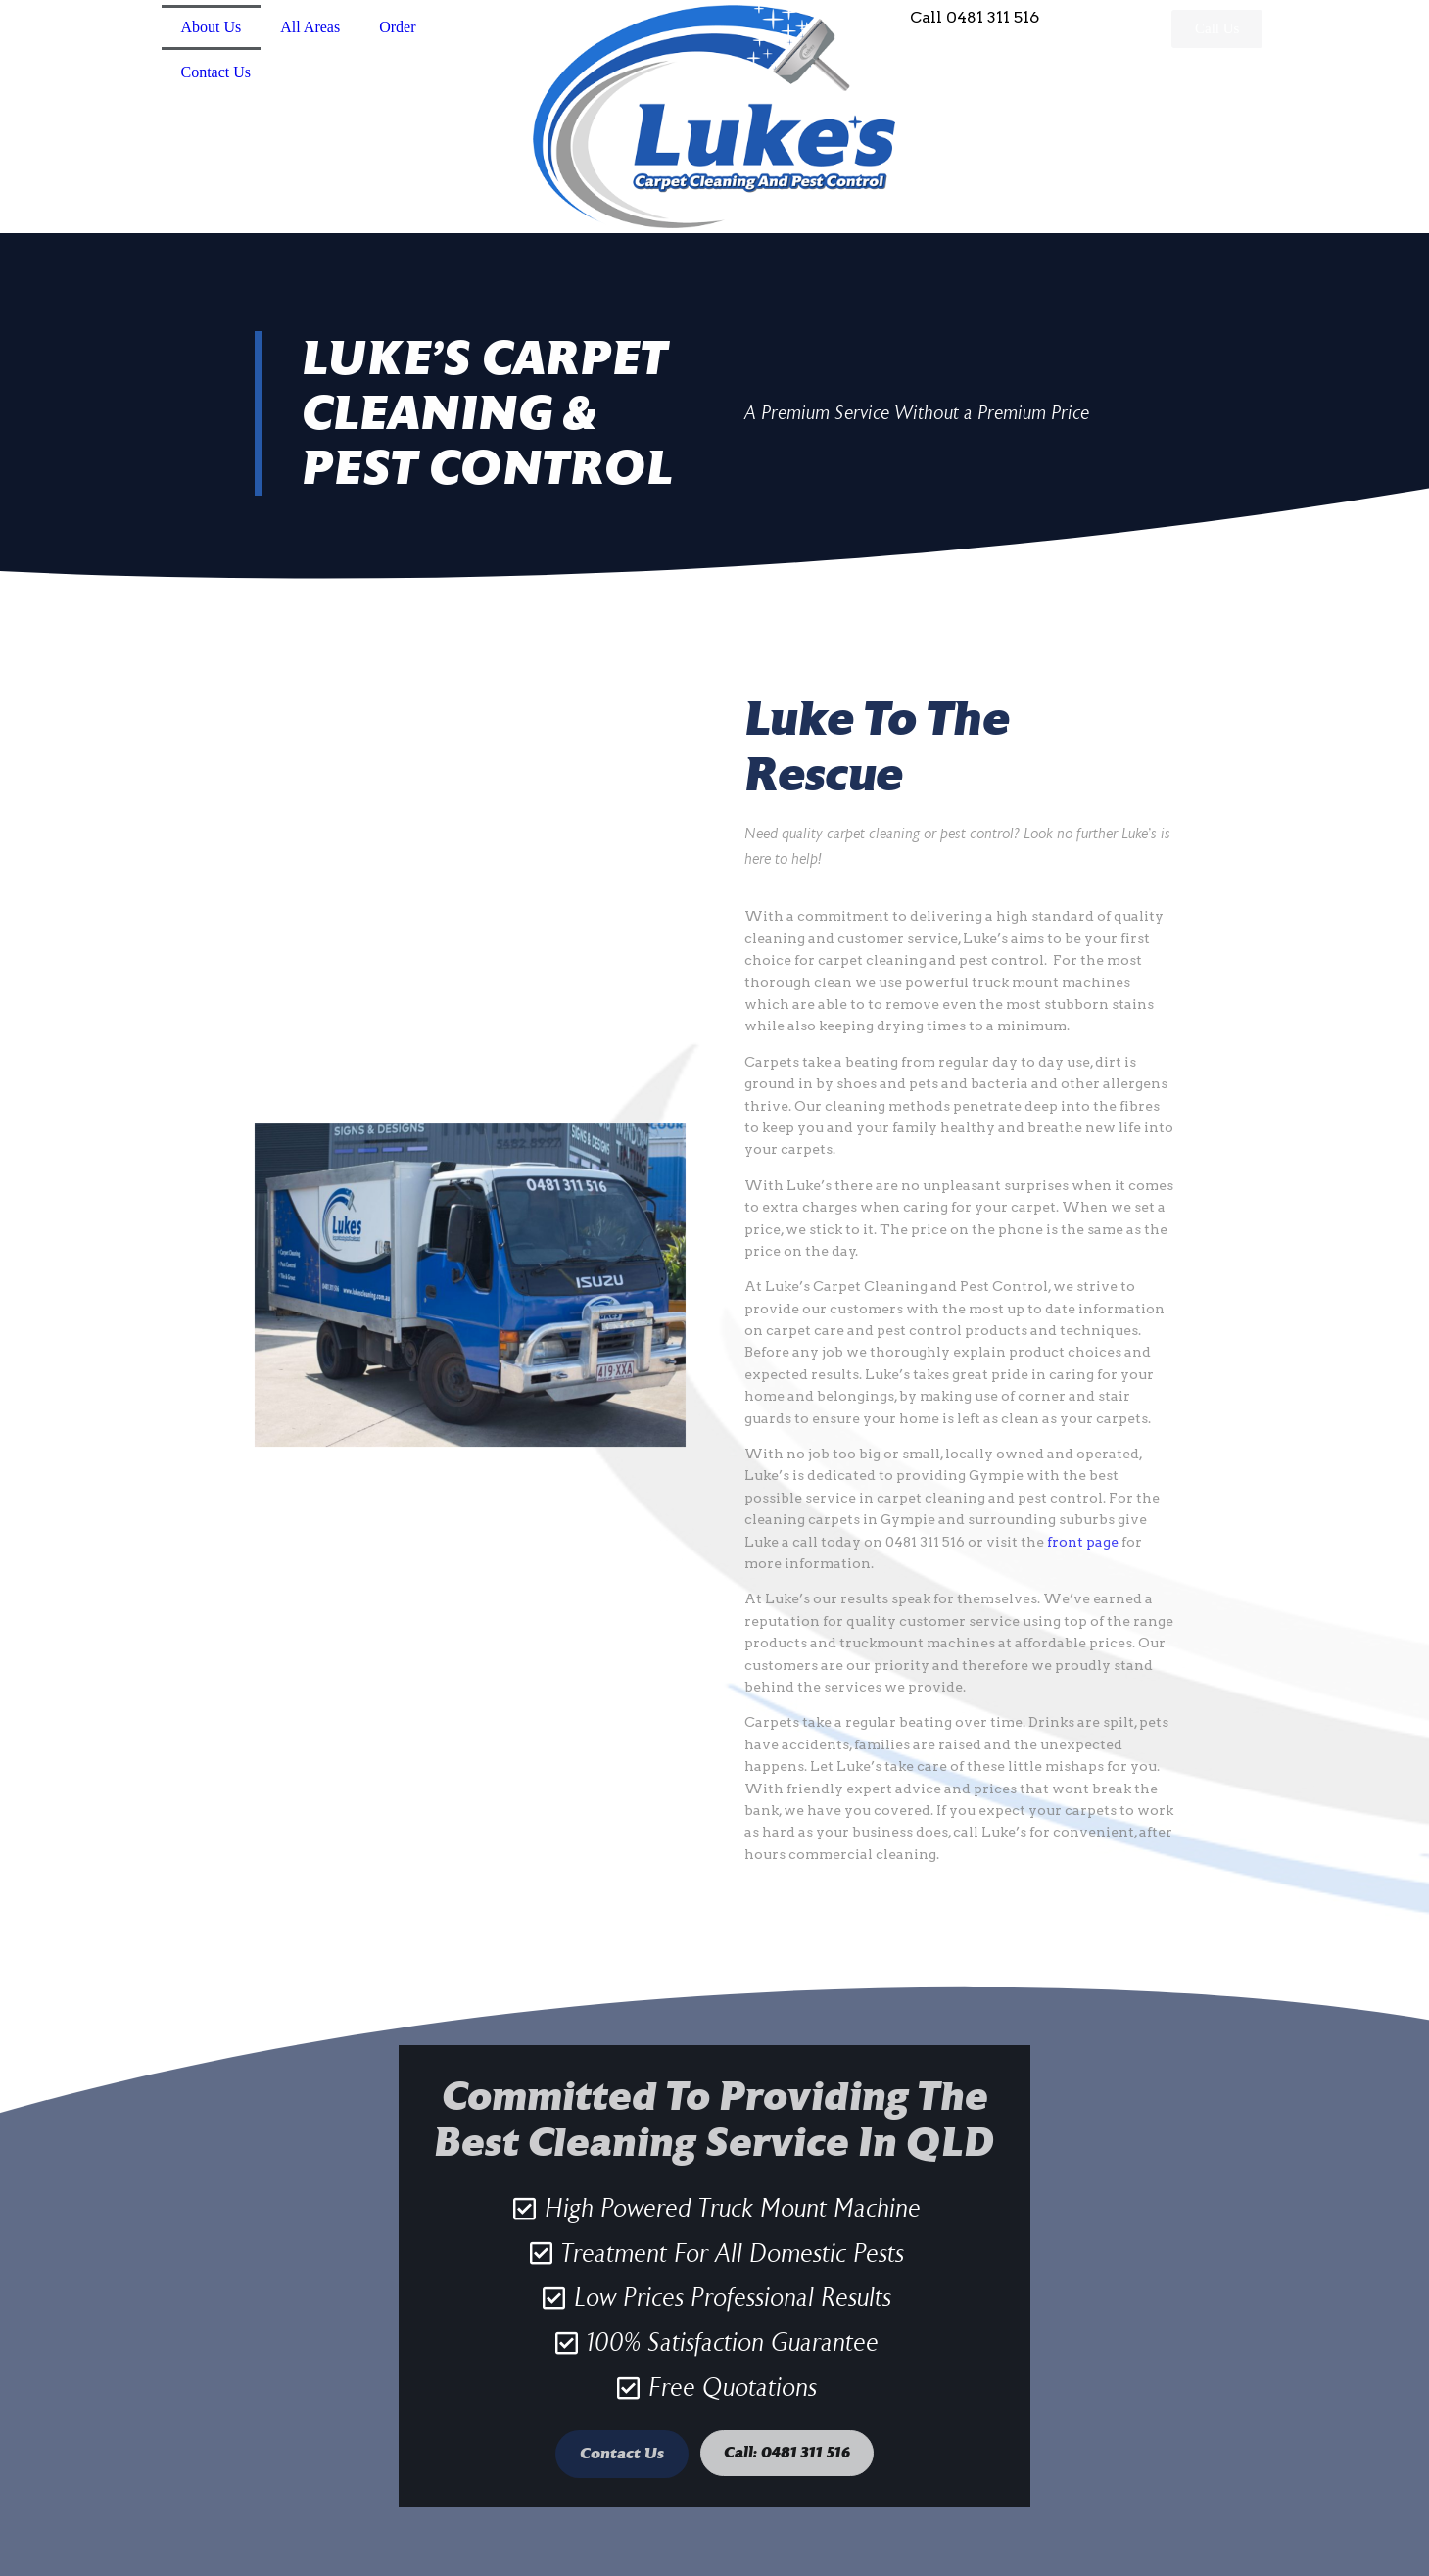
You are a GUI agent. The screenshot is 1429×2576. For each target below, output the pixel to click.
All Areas (310, 27)
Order (397, 27)
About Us (211, 27)
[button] (1216, 29)
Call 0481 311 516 (974, 17)
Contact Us (216, 72)
